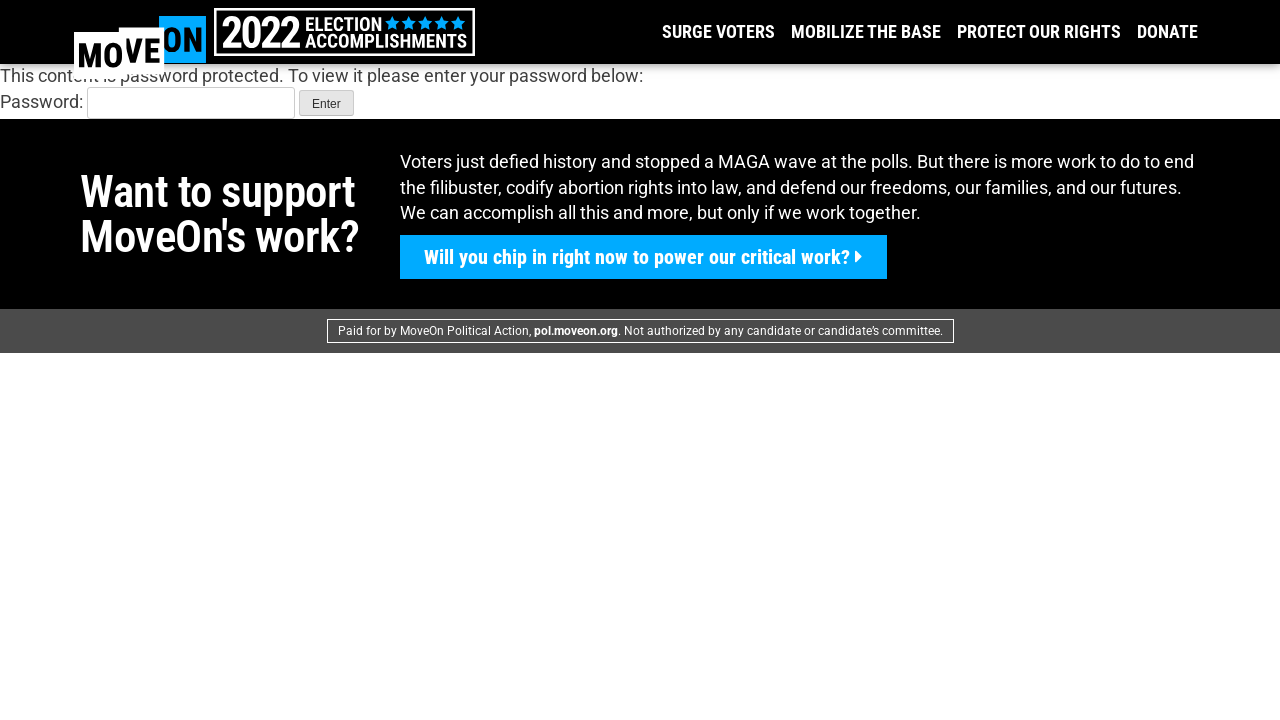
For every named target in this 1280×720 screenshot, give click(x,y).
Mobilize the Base (866, 31)
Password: (147, 101)
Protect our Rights (1039, 31)
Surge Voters (718, 31)
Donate (1167, 31)
